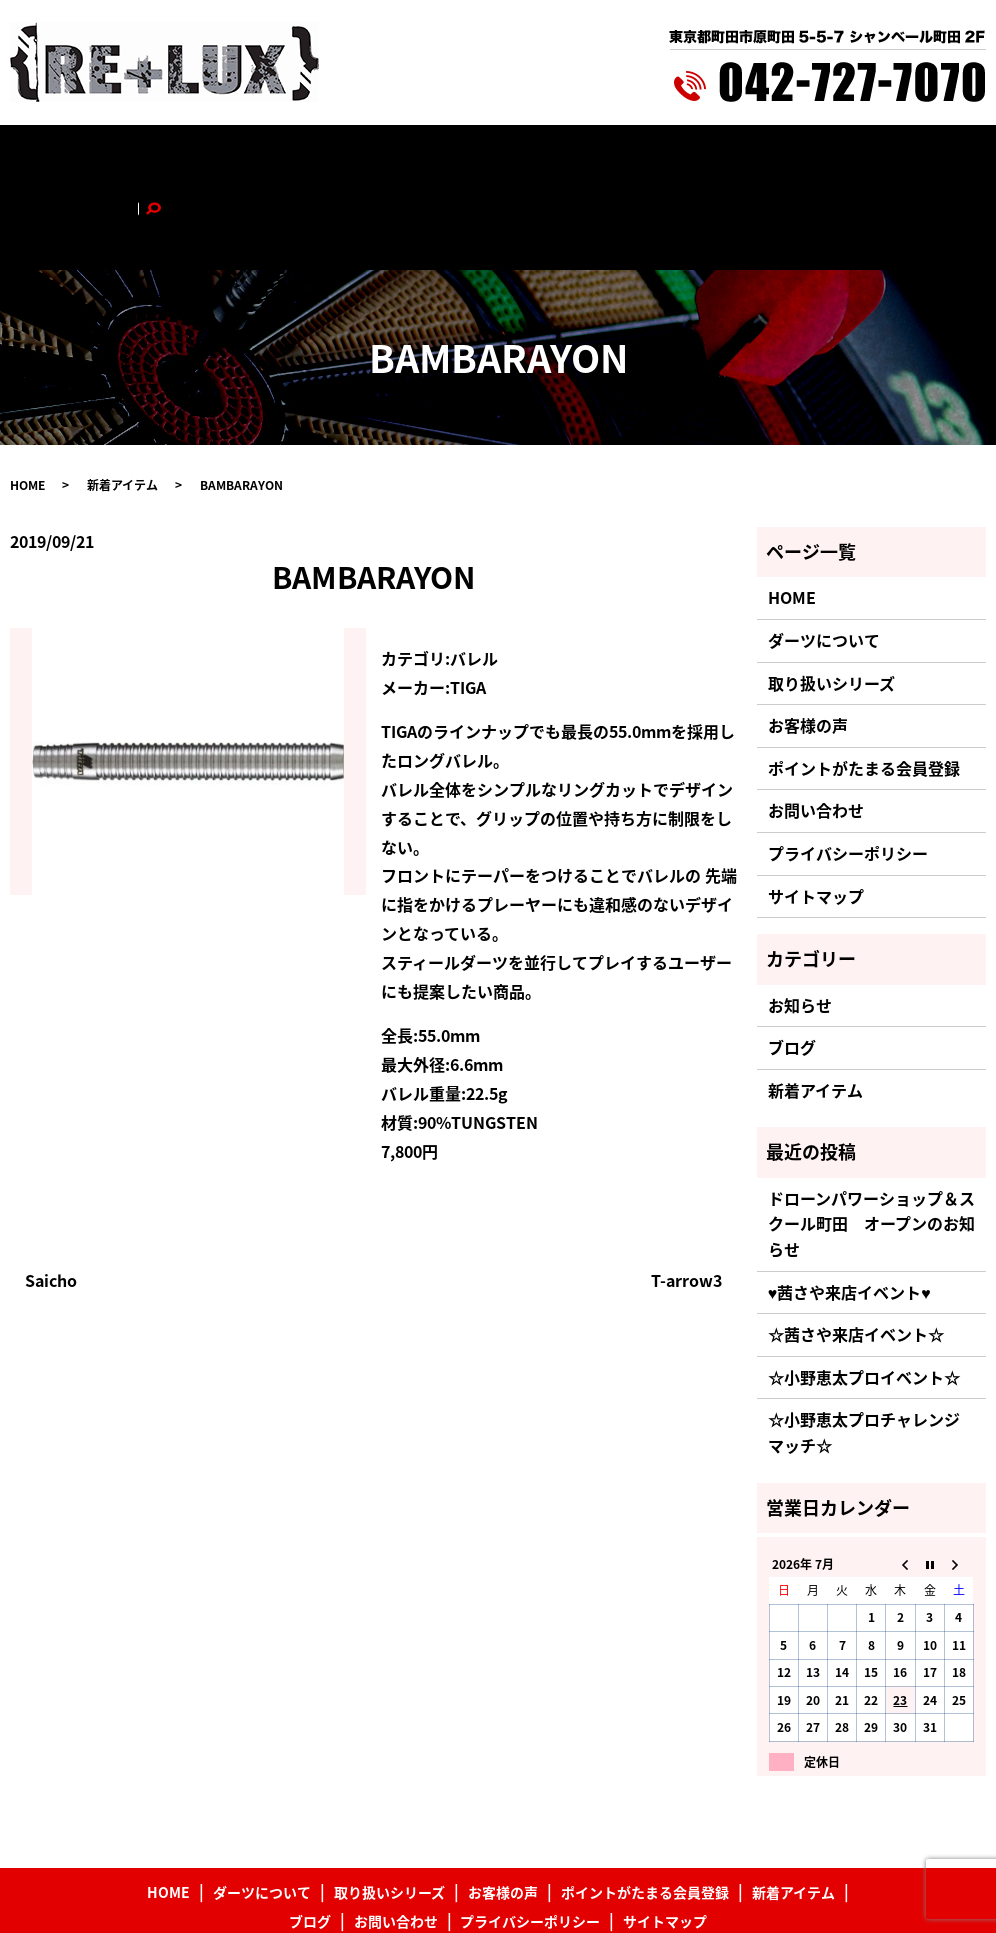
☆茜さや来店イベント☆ (856, 1253)
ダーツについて (191, 157)
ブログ (763, 157)
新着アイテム (686, 157)
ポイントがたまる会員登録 (547, 157)
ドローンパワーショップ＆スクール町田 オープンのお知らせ (871, 1141)
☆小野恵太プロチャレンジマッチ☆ (864, 1351)
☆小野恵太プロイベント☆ (864, 1295)
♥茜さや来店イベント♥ (849, 1210)
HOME (106, 157)
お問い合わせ (840, 157)
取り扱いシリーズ (309, 157)
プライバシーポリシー (848, 772)
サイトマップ (816, 814)
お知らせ (800, 923)
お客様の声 (414, 157)
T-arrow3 (686, 1198)
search (915, 157)
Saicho (51, 1198)
